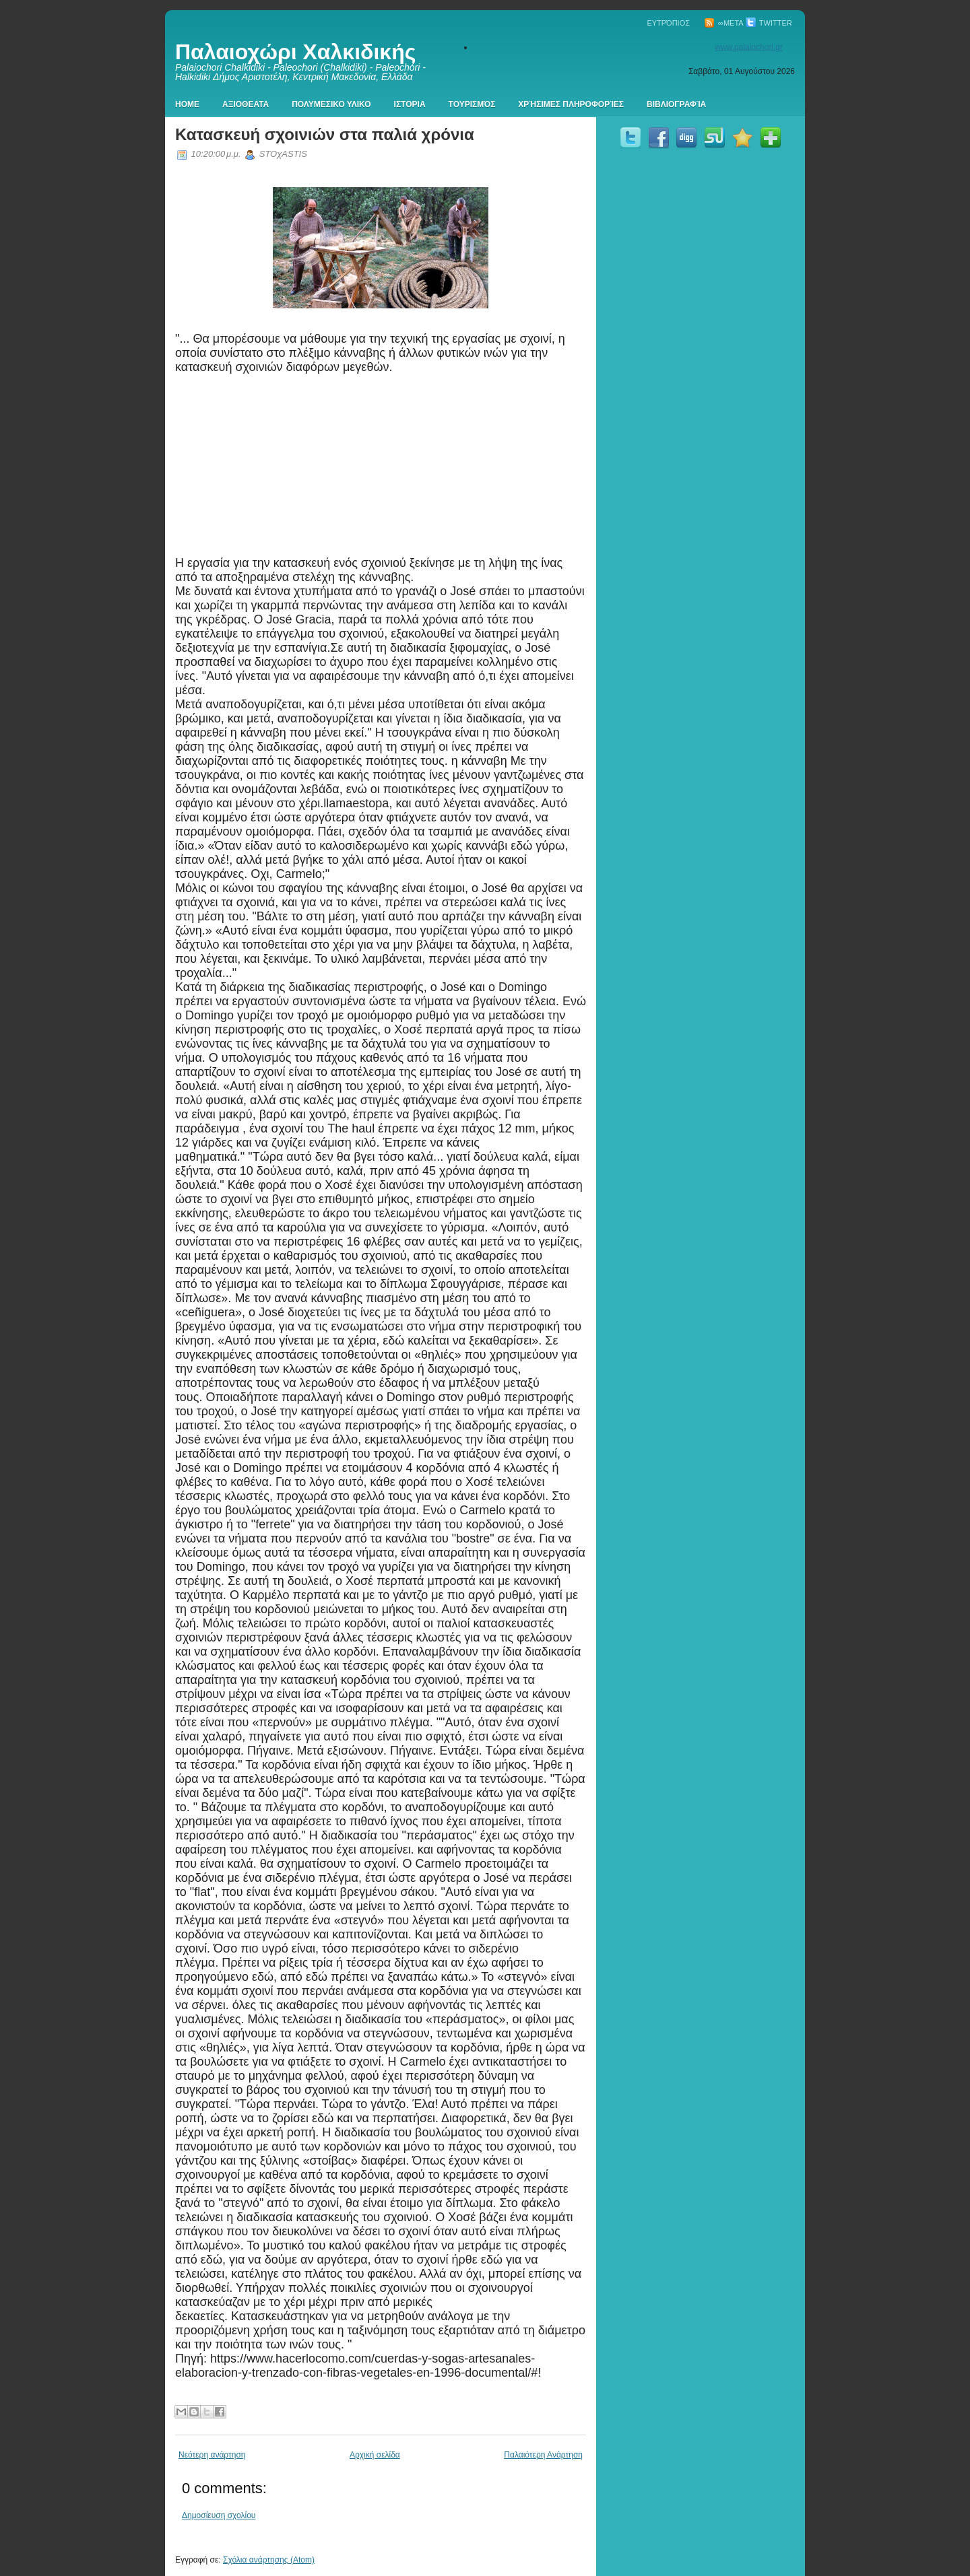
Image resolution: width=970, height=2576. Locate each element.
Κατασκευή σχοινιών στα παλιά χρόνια (324, 134)
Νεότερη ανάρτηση (212, 2455)
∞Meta (724, 23)
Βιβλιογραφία (676, 104)
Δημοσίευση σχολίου (218, 2515)
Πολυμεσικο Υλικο (331, 104)
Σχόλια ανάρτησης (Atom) (269, 2560)
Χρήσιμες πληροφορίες (571, 104)
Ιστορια (410, 104)
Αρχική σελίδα (375, 2455)
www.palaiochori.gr (749, 47)
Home (187, 104)
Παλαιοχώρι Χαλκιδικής (295, 52)
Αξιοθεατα (245, 104)
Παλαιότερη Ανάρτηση (543, 2455)
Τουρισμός (472, 104)
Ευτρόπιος (668, 23)
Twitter (769, 23)
